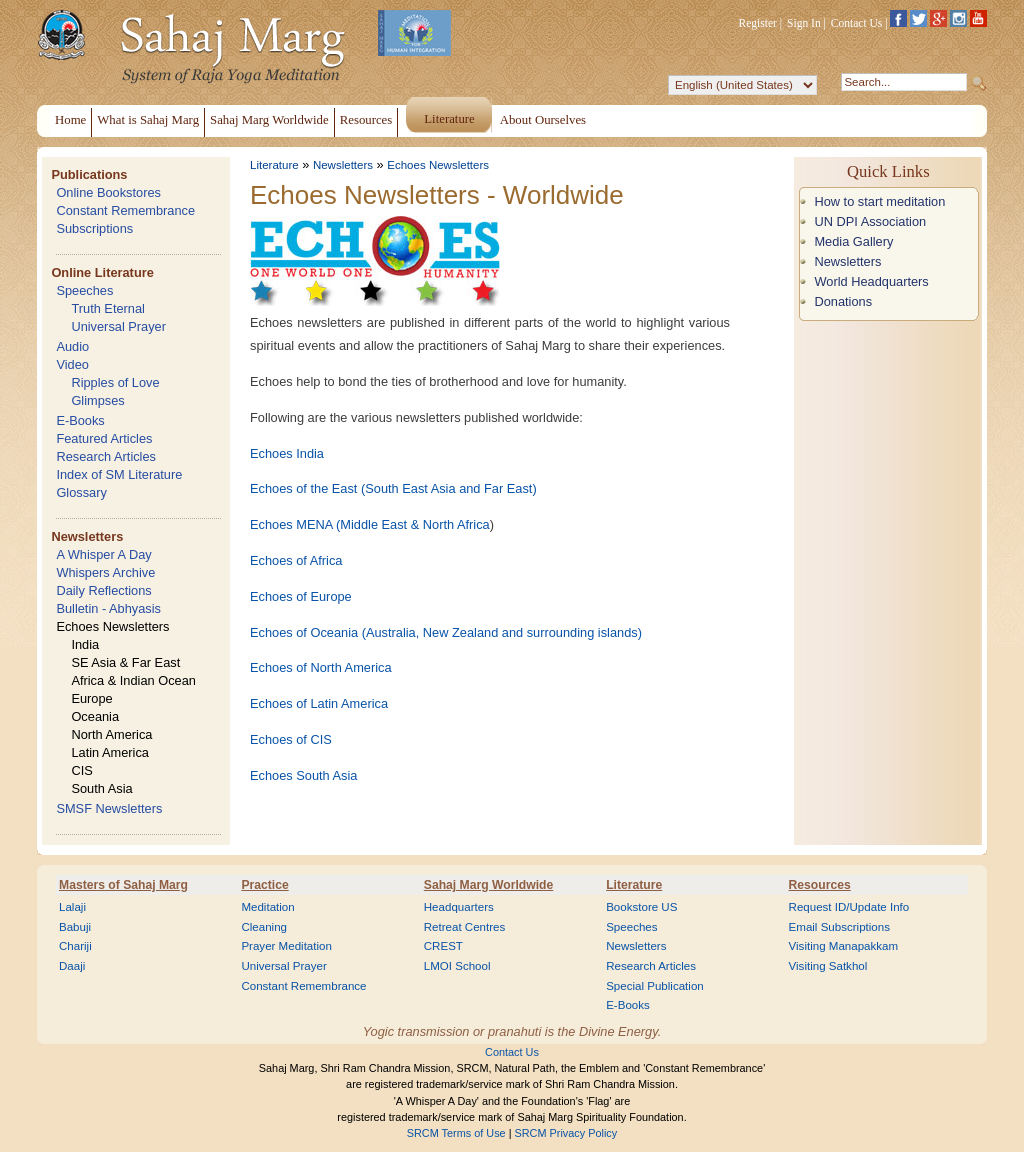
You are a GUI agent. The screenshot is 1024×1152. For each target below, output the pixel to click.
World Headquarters (871, 281)
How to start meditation (879, 201)
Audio (72, 346)
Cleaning (264, 927)
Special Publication (655, 986)
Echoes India (287, 453)
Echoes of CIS (291, 739)
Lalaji (72, 907)
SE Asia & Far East (125, 662)
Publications (89, 174)
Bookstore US (641, 907)
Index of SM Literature (119, 474)
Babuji (75, 927)
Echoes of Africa (296, 560)
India (85, 644)
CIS (81, 770)
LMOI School (457, 966)
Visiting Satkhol (828, 966)
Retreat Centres (465, 927)
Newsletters (87, 536)
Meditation (267, 907)
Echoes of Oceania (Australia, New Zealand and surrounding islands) (446, 632)
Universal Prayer (118, 326)
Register (758, 23)
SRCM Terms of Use (456, 1133)
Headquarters (459, 907)
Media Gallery (853, 241)
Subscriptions (94, 228)
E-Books (80, 420)
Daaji (72, 966)
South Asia (101, 788)
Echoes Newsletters (112, 626)
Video (72, 364)
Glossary (81, 492)
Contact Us (857, 23)
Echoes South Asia (303, 775)
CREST (443, 946)
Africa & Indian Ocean (133, 680)
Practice (264, 885)
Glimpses (97, 400)
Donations (843, 301)
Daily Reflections (103, 590)
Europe (91, 698)
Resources (820, 885)
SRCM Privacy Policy (566, 1133)
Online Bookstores (108, 192)
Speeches (84, 290)
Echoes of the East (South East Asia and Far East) (393, 488)
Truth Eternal (108, 308)
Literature (274, 165)
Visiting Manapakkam (844, 946)
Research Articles (106, 456)
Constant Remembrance (125, 210)
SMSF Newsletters (109, 808)
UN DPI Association (870, 221)
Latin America (110, 752)
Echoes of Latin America (319, 703)
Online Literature (102, 272)
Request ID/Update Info (849, 907)
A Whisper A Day (103, 554)
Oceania (95, 716)
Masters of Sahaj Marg (123, 885)
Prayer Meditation (286, 946)
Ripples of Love (115, 382)
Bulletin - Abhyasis (108, 608)
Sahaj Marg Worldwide (488, 885)
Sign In (804, 23)
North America (111, 734)
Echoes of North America (321, 667)
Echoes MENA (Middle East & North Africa (370, 524)
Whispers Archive (105, 572)
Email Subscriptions (839, 927)
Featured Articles (104, 438)
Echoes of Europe (301, 596)
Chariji (75, 946)
